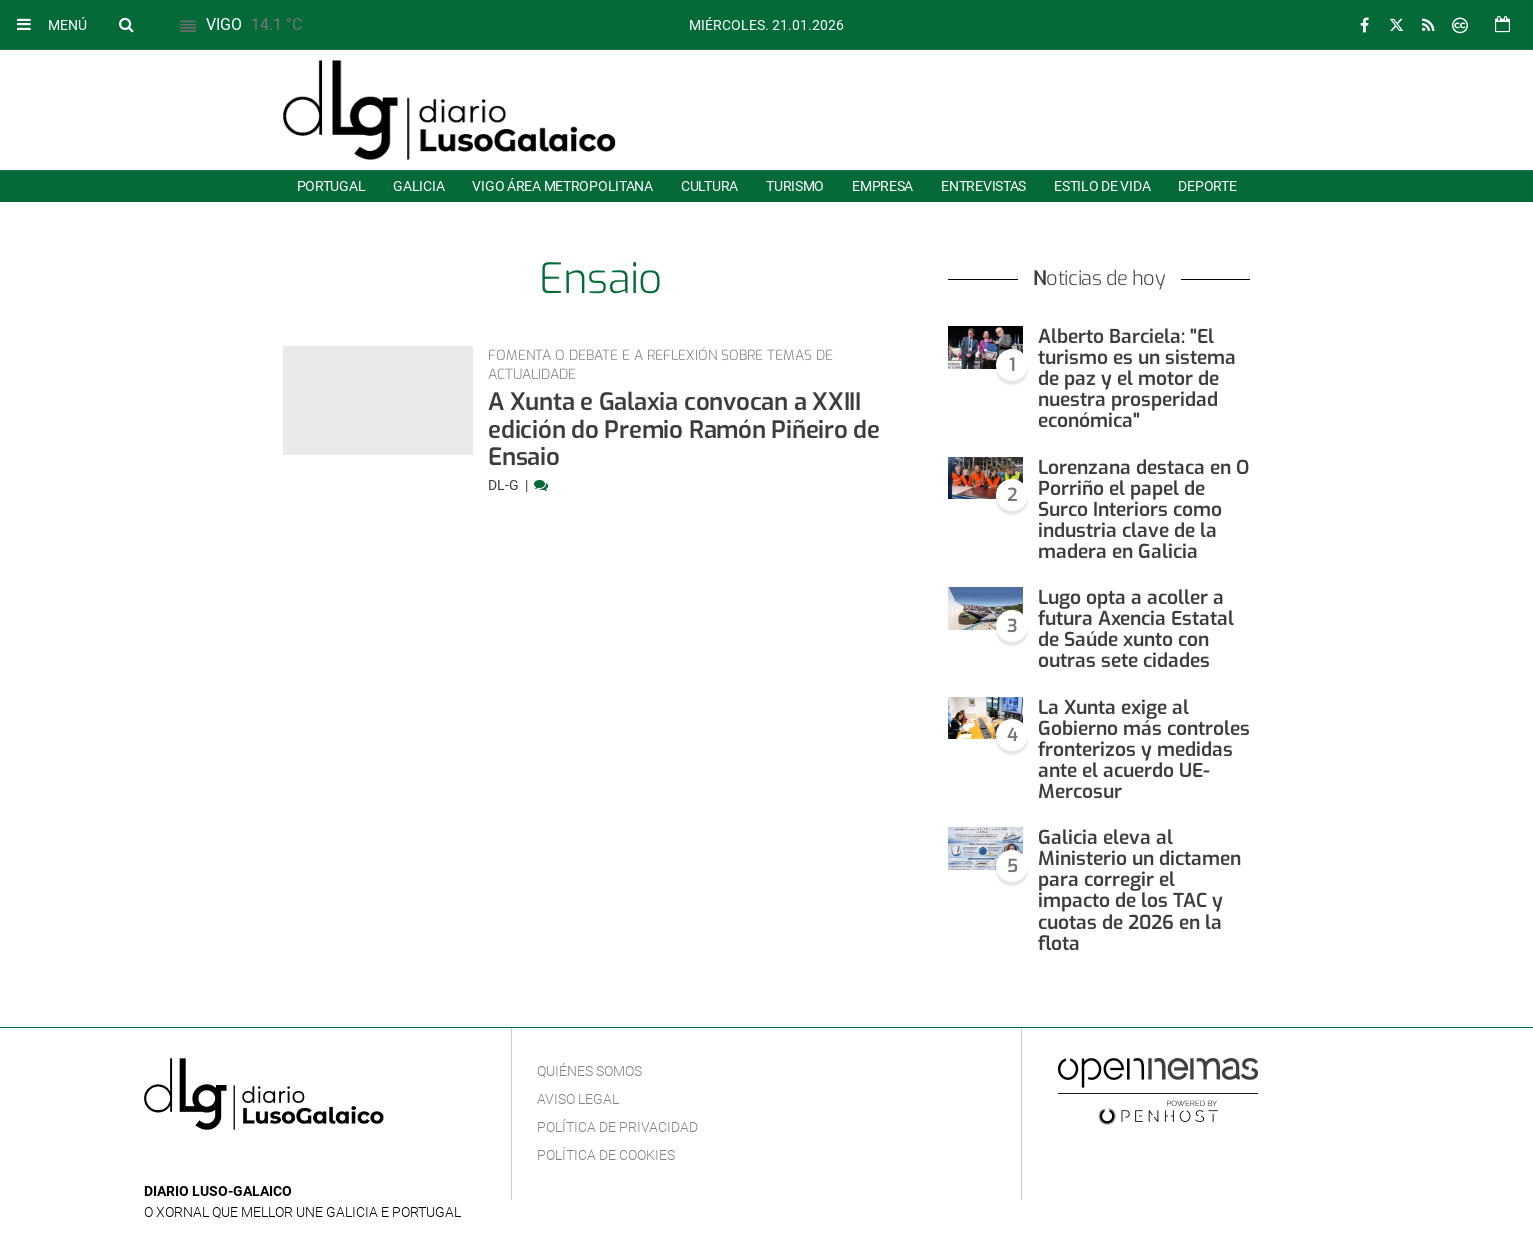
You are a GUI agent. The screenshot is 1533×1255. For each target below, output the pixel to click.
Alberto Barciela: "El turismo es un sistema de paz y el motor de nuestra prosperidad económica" (1137, 378)
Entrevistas (983, 186)
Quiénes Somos (589, 1071)
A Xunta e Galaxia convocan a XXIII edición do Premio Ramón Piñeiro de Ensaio (684, 429)
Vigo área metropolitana (562, 186)
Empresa (882, 186)
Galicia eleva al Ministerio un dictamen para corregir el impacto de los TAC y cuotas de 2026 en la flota (1139, 890)
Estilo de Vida (1102, 186)
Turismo (795, 186)
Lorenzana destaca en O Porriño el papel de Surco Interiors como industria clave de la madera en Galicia (1143, 509)
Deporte (1207, 186)
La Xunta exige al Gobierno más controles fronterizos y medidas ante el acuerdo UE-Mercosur (1144, 749)
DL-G (505, 485)
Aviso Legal (578, 1099)
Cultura (709, 186)
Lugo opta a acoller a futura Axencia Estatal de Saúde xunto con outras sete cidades (1136, 629)
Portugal (331, 186)
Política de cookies (606, 1155)
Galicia (418, 186)
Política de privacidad (617, 1127)
